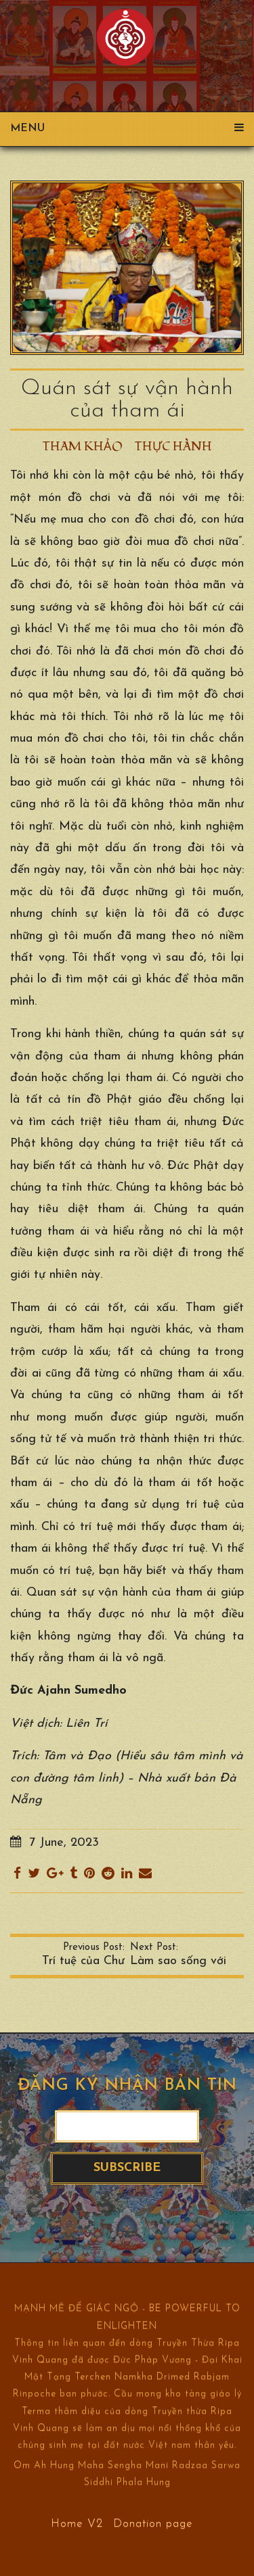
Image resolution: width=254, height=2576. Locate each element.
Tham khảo (83, 446)
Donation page (153, 2523)
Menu (127, 128)
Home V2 (77, 2523)
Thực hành (173, 446)
